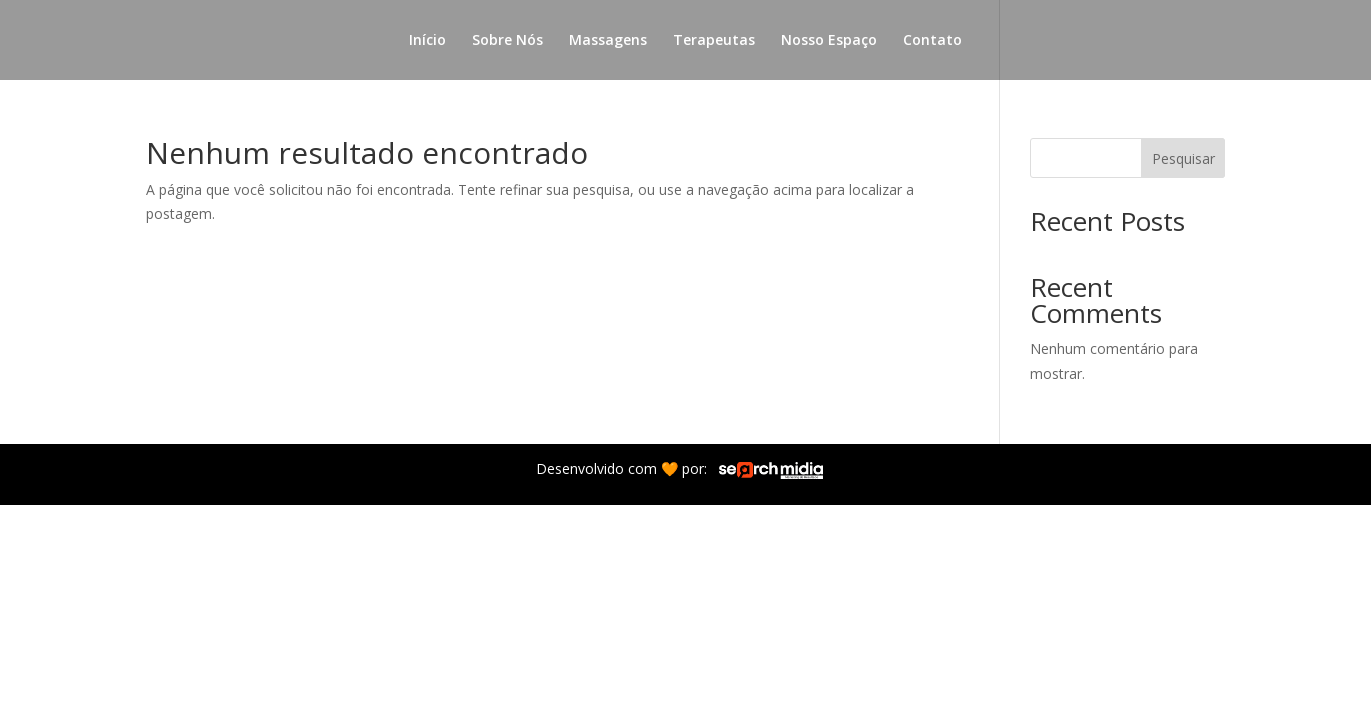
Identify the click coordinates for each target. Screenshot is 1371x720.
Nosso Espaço (829, 41)
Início (427, 41)
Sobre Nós (507, 41)
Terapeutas (714, 41)
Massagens (608, 41)
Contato (932, 41)
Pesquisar (1183, 158)
